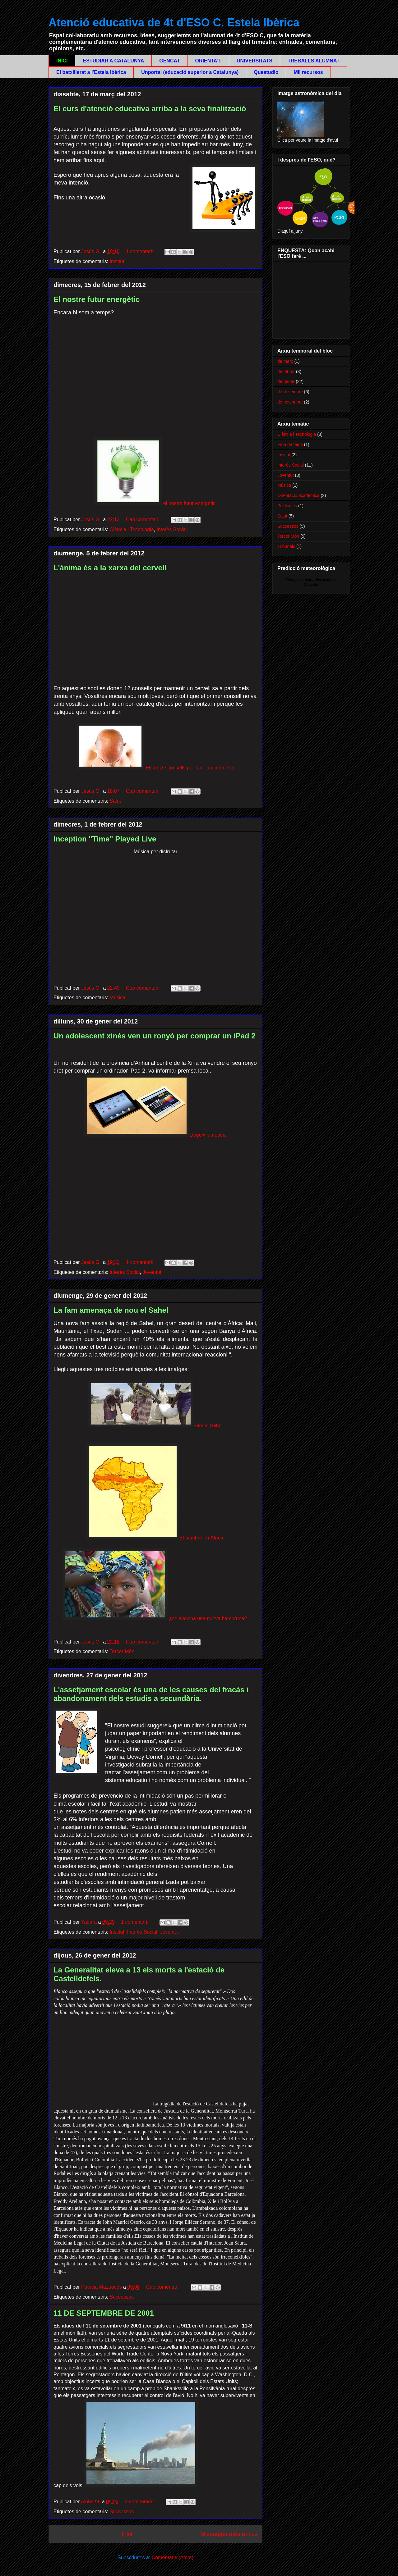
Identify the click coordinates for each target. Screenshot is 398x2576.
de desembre (290, 391)
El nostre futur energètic (96, 299)
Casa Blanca (157, 2381)
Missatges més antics (229, 2534)
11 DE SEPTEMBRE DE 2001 (103, 2313)
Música (118, 997)
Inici (127, 2534)
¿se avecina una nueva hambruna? (208, 1618)
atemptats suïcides (171, 2333)
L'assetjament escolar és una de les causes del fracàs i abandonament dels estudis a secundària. (150, 1694)
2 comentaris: (140, 2501)
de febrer (286, 371)
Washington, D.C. (234, 2374)
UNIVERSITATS (254, 60)
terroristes (206, 2339)
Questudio (266, 72)
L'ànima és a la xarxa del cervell (109, 567)
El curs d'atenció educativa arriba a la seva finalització (149, 108)
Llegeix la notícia (155, 1135)
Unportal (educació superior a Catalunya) (189, 72)
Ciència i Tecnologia (132, 529)
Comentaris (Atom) (172, 2557)
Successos (122, 2297)
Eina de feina (290, 444)
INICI (61, 60)
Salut (115, 801)
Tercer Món (121, 1651)
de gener (285, 381)
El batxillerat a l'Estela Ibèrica (91, 72)
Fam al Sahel (155, 1425)
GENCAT (169, 60)
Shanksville (176, 2388)
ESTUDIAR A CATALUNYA (113, 60)
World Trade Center (133, 2353)
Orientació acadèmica (298, 495)
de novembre (290, 401)
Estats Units (66, 2339)
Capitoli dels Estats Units (209, 2381)
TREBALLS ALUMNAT (314, 60)
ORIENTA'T (208, 60)
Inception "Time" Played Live (104, 839)
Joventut (151, 1272)
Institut (117, 261)
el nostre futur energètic (155, 503)
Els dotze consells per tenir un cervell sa (155, 767)
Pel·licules (287, 505)
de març (285, 361)
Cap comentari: (143, 519)
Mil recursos (308, 72)
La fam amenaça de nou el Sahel (110, 1310)
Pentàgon (64, 2374)
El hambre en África (201, 1537)
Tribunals (286, 546)
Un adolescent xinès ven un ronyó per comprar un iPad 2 (154, 1036)
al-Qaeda (237, 2333)
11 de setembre (121, 2339)
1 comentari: (140, 251)
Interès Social (171, 529)
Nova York (171, 2353)
